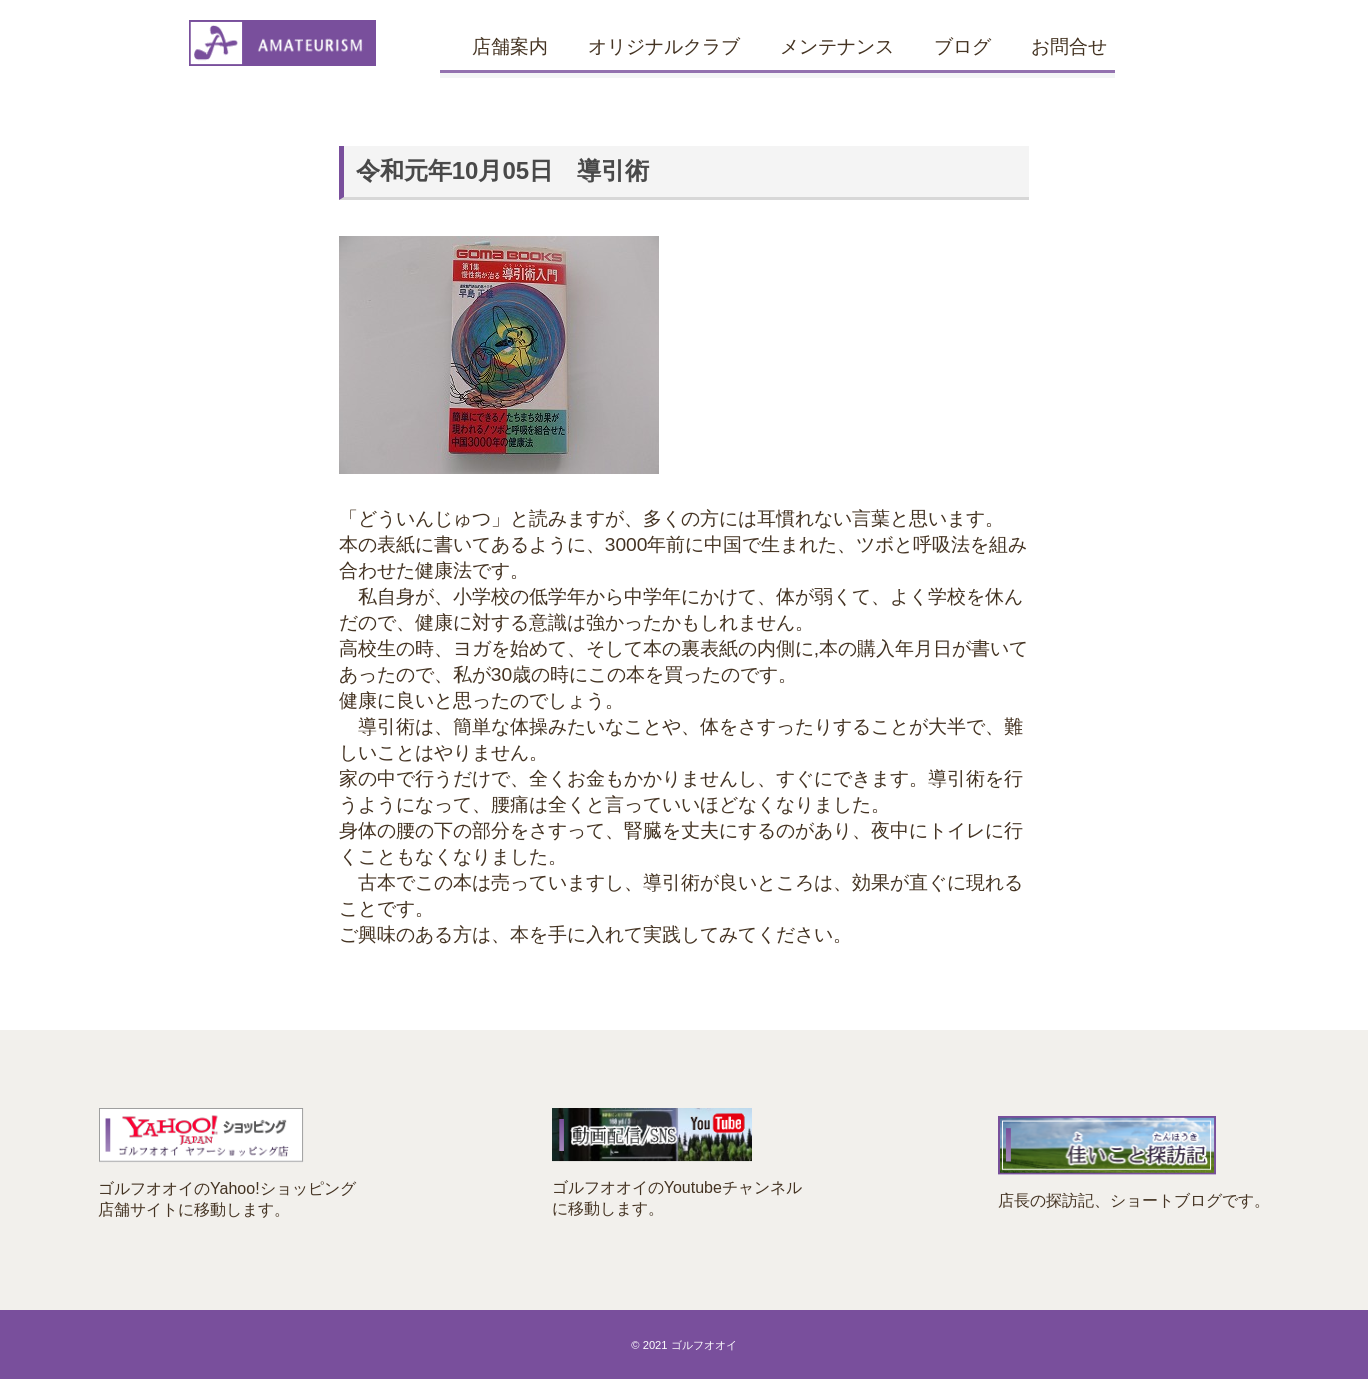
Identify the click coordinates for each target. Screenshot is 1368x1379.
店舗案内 (510, 46)
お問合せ (1069, 46)
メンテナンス (837, 46)
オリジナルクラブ (664, 46)
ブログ (962, 46)
